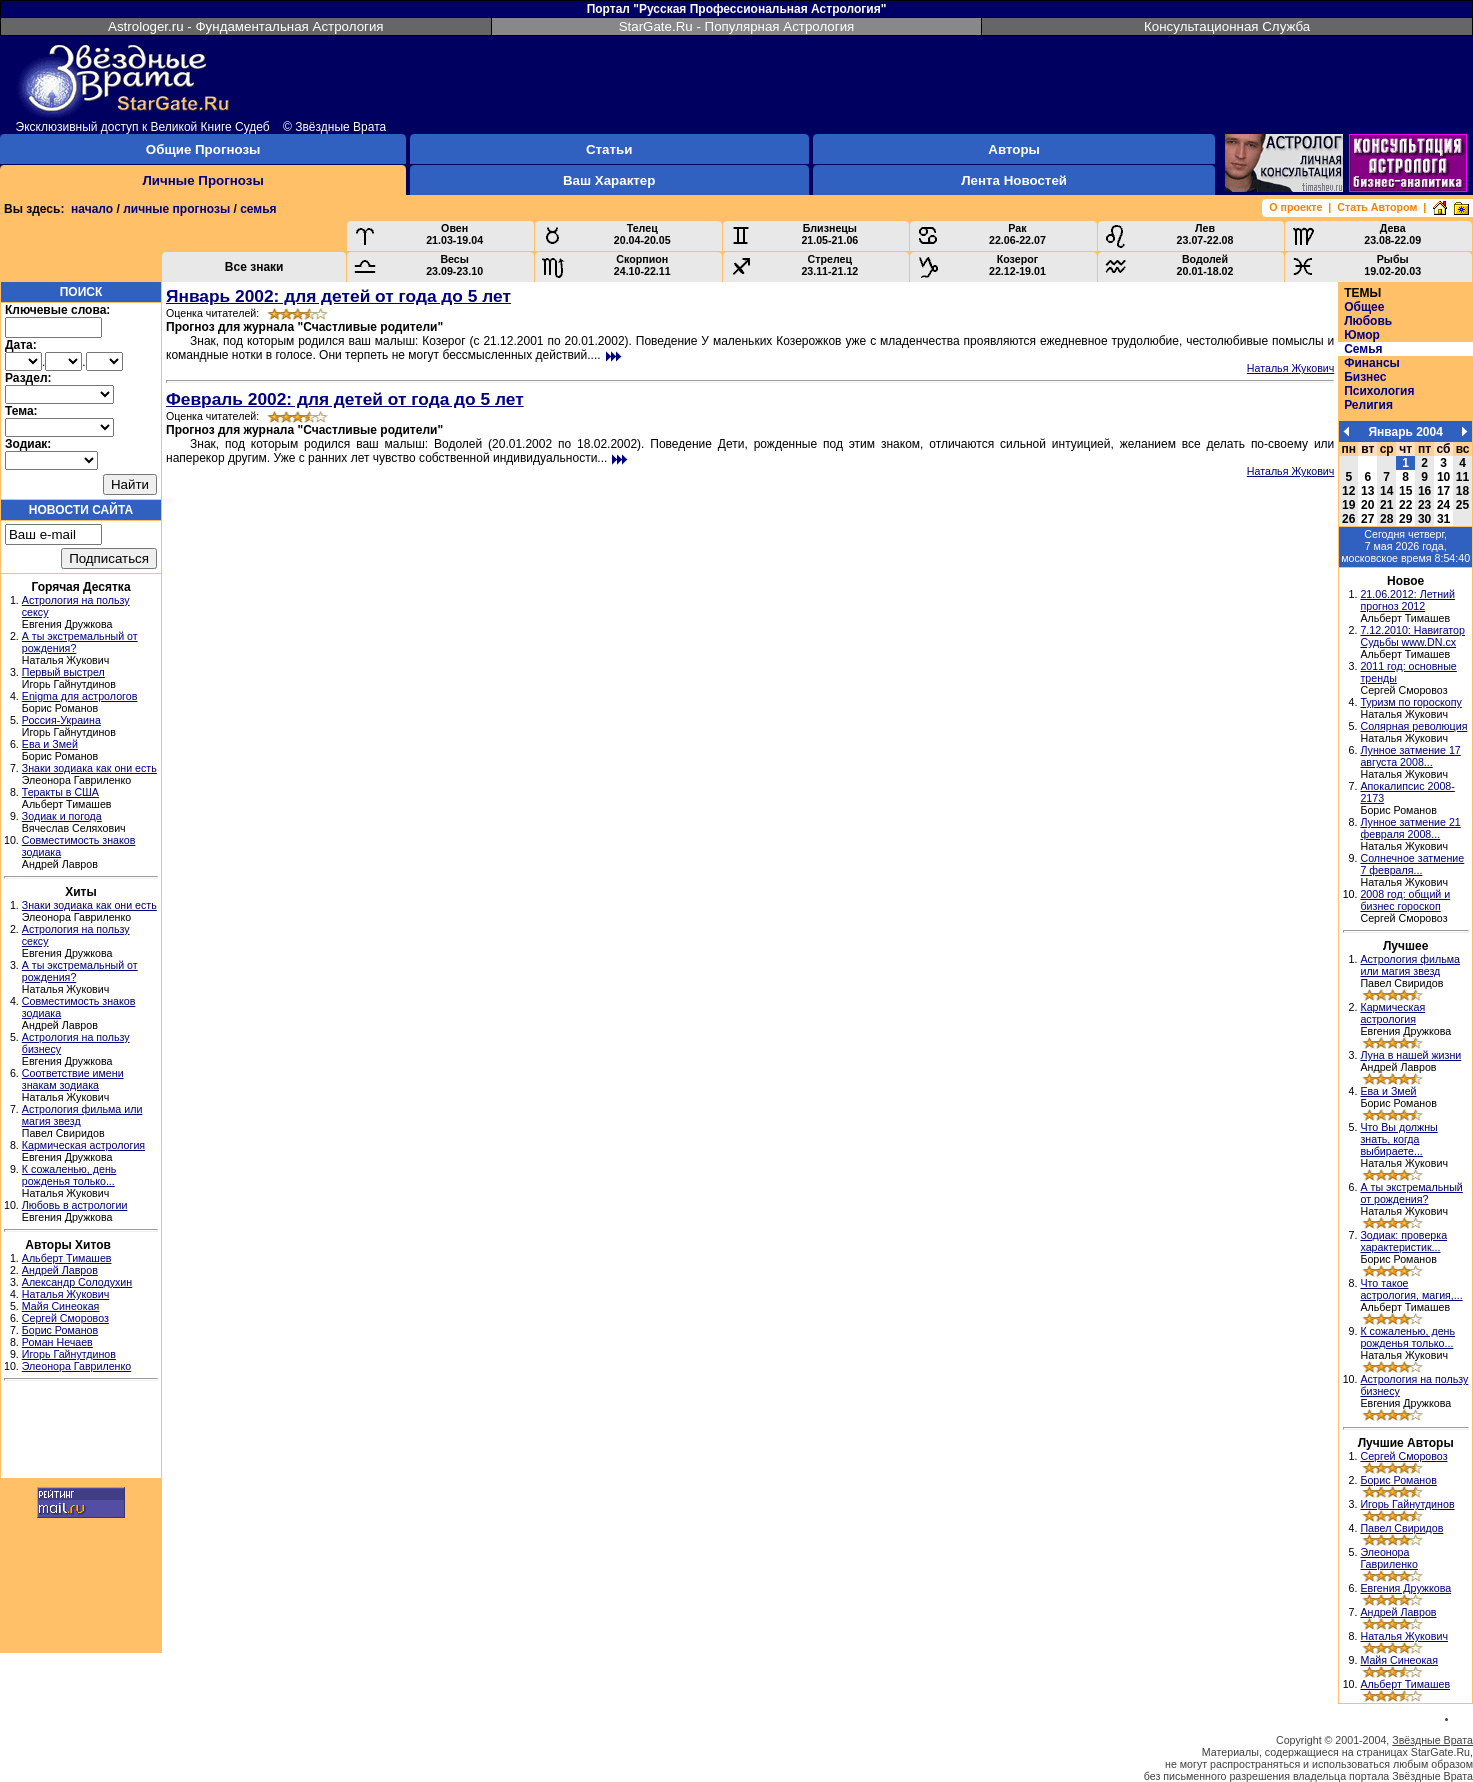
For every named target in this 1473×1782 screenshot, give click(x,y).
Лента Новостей (1014, 180)
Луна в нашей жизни (1410, 1055)
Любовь (1368, 321)
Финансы (1372, 363)
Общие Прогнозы (203, 149)
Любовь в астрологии (75, 1205)
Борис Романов (60, 1330)
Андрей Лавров (60, 1270)
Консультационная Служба (1227, 26)
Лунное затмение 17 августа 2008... (1410, 756)
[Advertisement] (81, 1432)
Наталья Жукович (66, 1294)
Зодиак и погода (62, 816)
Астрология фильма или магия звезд (1410, 965)
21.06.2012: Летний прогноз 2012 (1407, 600)
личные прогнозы (176, 209)
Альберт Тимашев (67, 1258)
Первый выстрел (63, 672)
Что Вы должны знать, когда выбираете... (1398, 1139)
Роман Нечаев (57, 1342)
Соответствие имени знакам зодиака (73, 1079)
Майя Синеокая (61, 1306)
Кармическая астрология (83, 1145)
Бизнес (1365, 377)
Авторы (1014, 149)
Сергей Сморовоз (65, 1318)
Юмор (1362, 335)
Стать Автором (1377, 207)
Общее (1364, 307)
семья (258, 209)
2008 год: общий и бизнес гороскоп (1405, 900)
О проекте (1295, 207)
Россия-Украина (61, 720)
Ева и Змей (50, 744)
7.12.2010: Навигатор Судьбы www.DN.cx (1412, 636)
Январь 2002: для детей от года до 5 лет (338, 296)
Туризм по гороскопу (1410, 702)
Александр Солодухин (77, 1282)
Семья (1363, 349)
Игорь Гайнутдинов (69, 1354)
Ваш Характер (609, 180)
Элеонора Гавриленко (76, 1366)
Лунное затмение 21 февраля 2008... (1410, 828)
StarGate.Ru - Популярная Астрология (737, 26)
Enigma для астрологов (80, 696)
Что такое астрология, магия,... (1411, 1289)
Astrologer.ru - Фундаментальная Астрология (246, 26)
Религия (1368, 405)
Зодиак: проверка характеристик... (1403, 1241)
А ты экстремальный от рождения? (1411, 1193)
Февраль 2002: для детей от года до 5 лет (345, 399)
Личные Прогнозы (203, 180)
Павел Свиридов (1401, 1528)
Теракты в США (60, 792)
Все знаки (254, 267)
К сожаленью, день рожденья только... (69, 1175)
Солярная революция (1413, 726)
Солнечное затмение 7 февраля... (1412, 864)
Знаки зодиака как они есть (89, 768)
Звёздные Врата (1432, 1740)
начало (92, 209)
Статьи (609, 149)
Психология (1379, 391)
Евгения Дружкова (1405, 1588)
